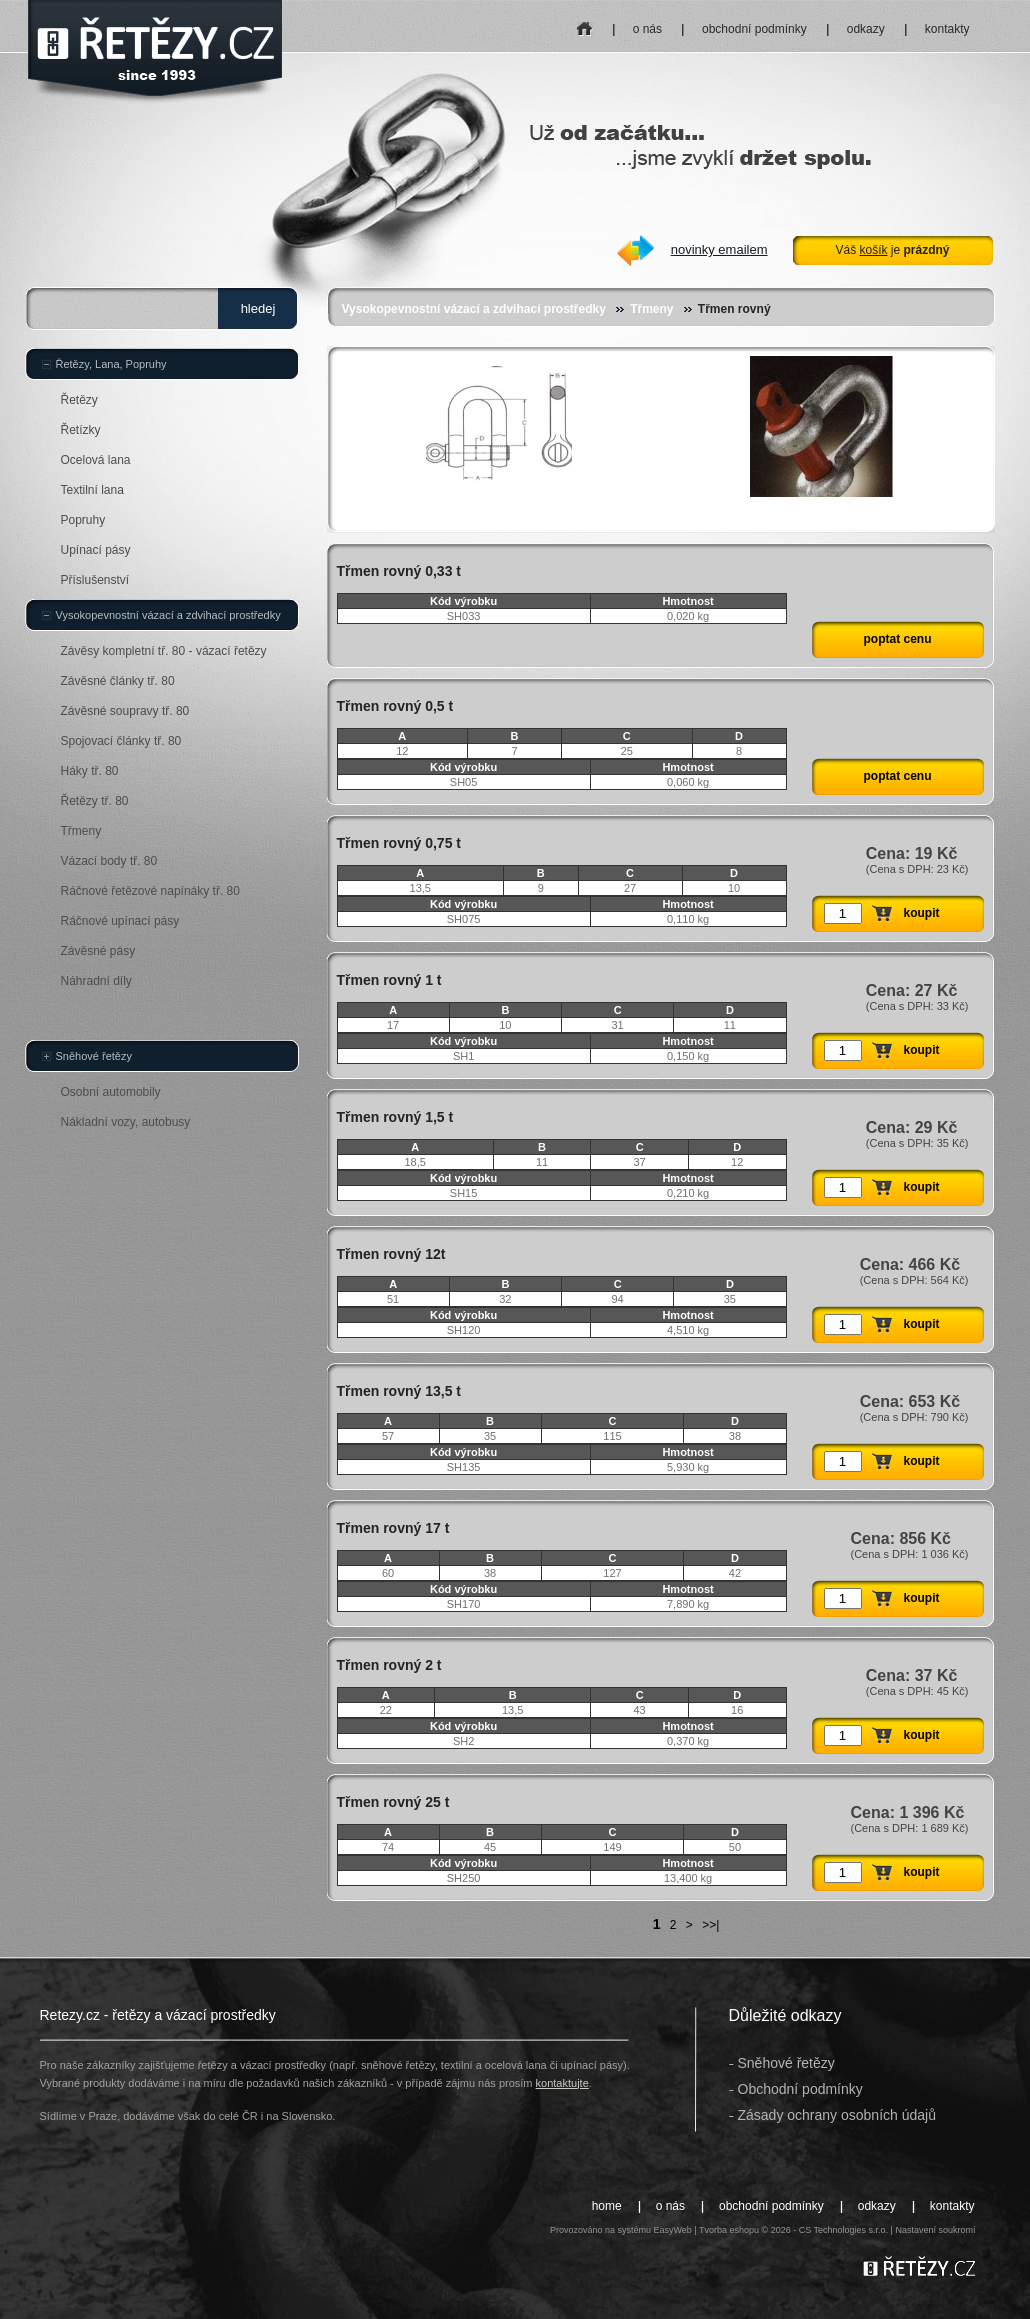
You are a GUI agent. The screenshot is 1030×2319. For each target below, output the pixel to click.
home (584, 22)
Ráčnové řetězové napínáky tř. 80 (150, 891)
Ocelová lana (96, 460)
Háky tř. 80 (90, 771)
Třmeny (651, 309)
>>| (710, 1925)
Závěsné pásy (98, 951)
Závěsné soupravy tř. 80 (125, 711)
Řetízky (81, 430)
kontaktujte (562, 2083)
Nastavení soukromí (935, 2230)
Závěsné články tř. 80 (118, 681)
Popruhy (83, 520)
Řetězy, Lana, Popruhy (111, 364)
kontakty (947, 29)
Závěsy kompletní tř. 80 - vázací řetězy (164, 651)
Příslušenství (95, 580)
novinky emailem (719, 249)
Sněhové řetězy (94, 1056)
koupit (922, 913)
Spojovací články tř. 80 (121, 741)
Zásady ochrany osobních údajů (837, 2115)
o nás (647, 29)
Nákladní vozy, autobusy (126, 1122)
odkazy (866, 29)
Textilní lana (92, 490)
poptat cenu (898, 639)
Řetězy (79, 400)
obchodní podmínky (754, 29)
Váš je (892, 250)
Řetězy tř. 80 (95, 801)
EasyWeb (672, 2230)
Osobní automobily (111, 1092)
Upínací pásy (96, 550)
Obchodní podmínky (800, 2089)
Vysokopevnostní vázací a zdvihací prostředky (474, 309)
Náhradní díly (96, 981)
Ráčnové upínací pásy (120, 921)
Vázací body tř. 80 (109, 861)
